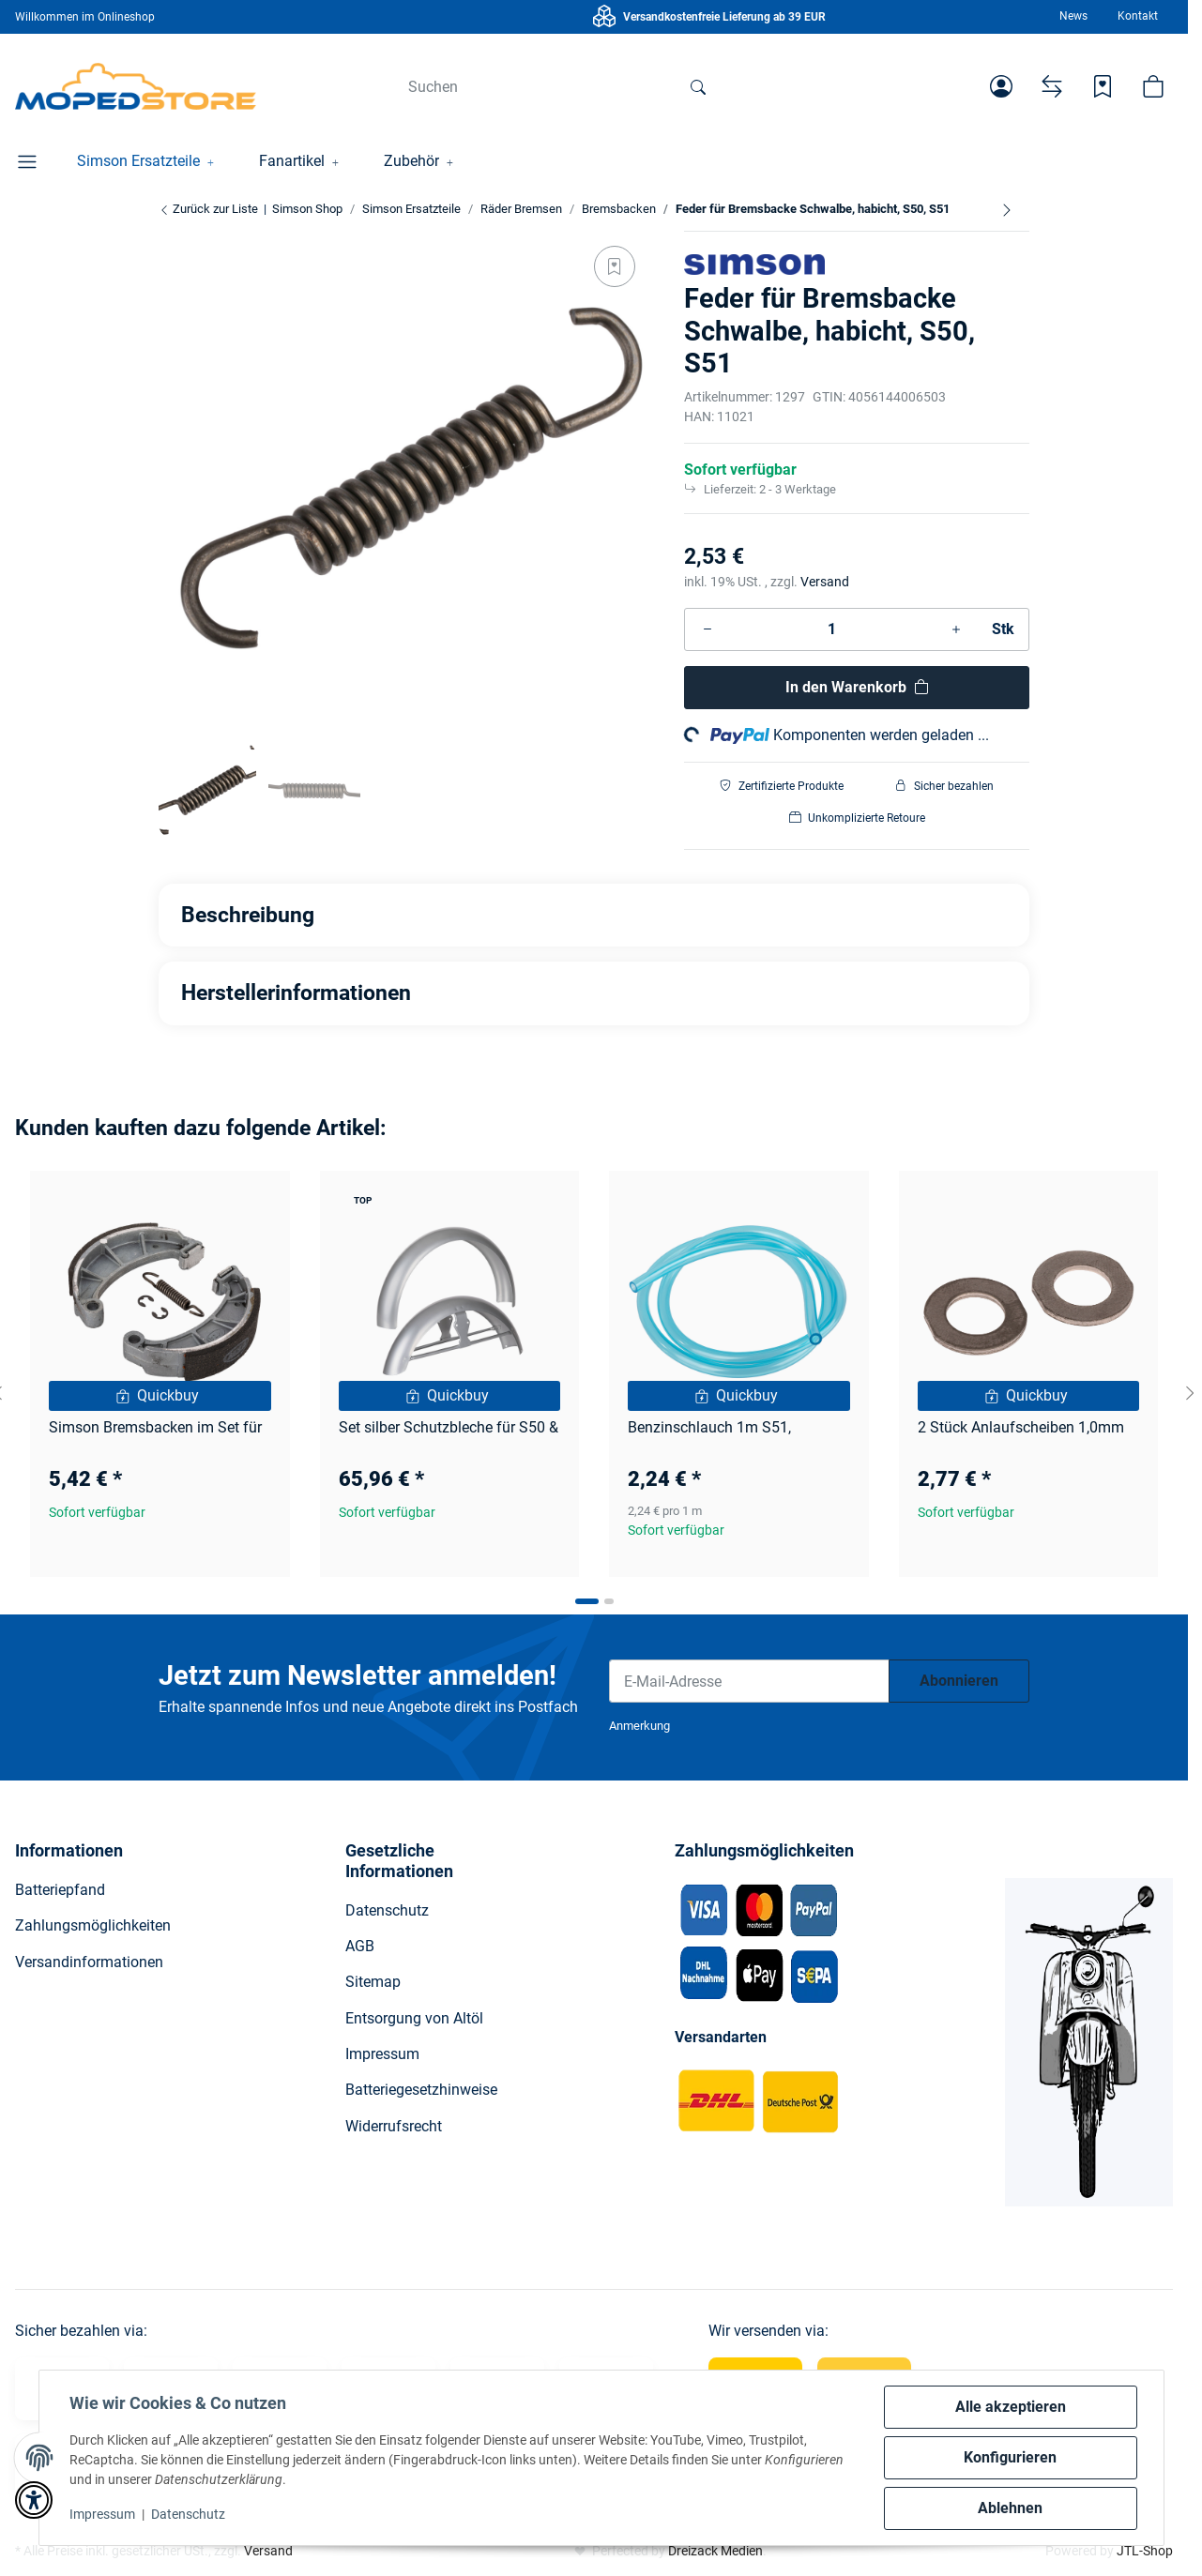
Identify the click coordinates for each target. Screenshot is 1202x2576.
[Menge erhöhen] (956, 629)
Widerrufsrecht (393, 2126)
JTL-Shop (1145, 2550)
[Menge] (832, 629)
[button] (1001, 86)
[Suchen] (535, 86)
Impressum (102, 2514)
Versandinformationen (89, 1962)
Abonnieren (959, 1681)
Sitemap (373, 1982)
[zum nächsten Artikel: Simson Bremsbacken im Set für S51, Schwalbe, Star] (1006, 209)
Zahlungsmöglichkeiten (93, 1925)
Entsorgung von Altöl (414, 2018)
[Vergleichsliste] (1052, 86)
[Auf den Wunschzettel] (614, 266)
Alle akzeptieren (1010, 2407)
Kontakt (1138, 16)
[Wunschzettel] (1102, 86)
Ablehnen (1010, 2508)
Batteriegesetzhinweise (421, 2090)
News (1073, 16)
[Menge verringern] (707, 629)
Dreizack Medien (715, 2550)
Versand (824, 581)
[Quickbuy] (160, 1396)
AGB (359, 1946)
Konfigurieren (1010, 2457)
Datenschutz (188, 2514)
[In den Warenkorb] (856, 687)
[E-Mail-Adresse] (749, 1681)
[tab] (587, 1601)
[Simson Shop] (135, 86)
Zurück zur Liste (208, 209)
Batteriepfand (60, 1890)
